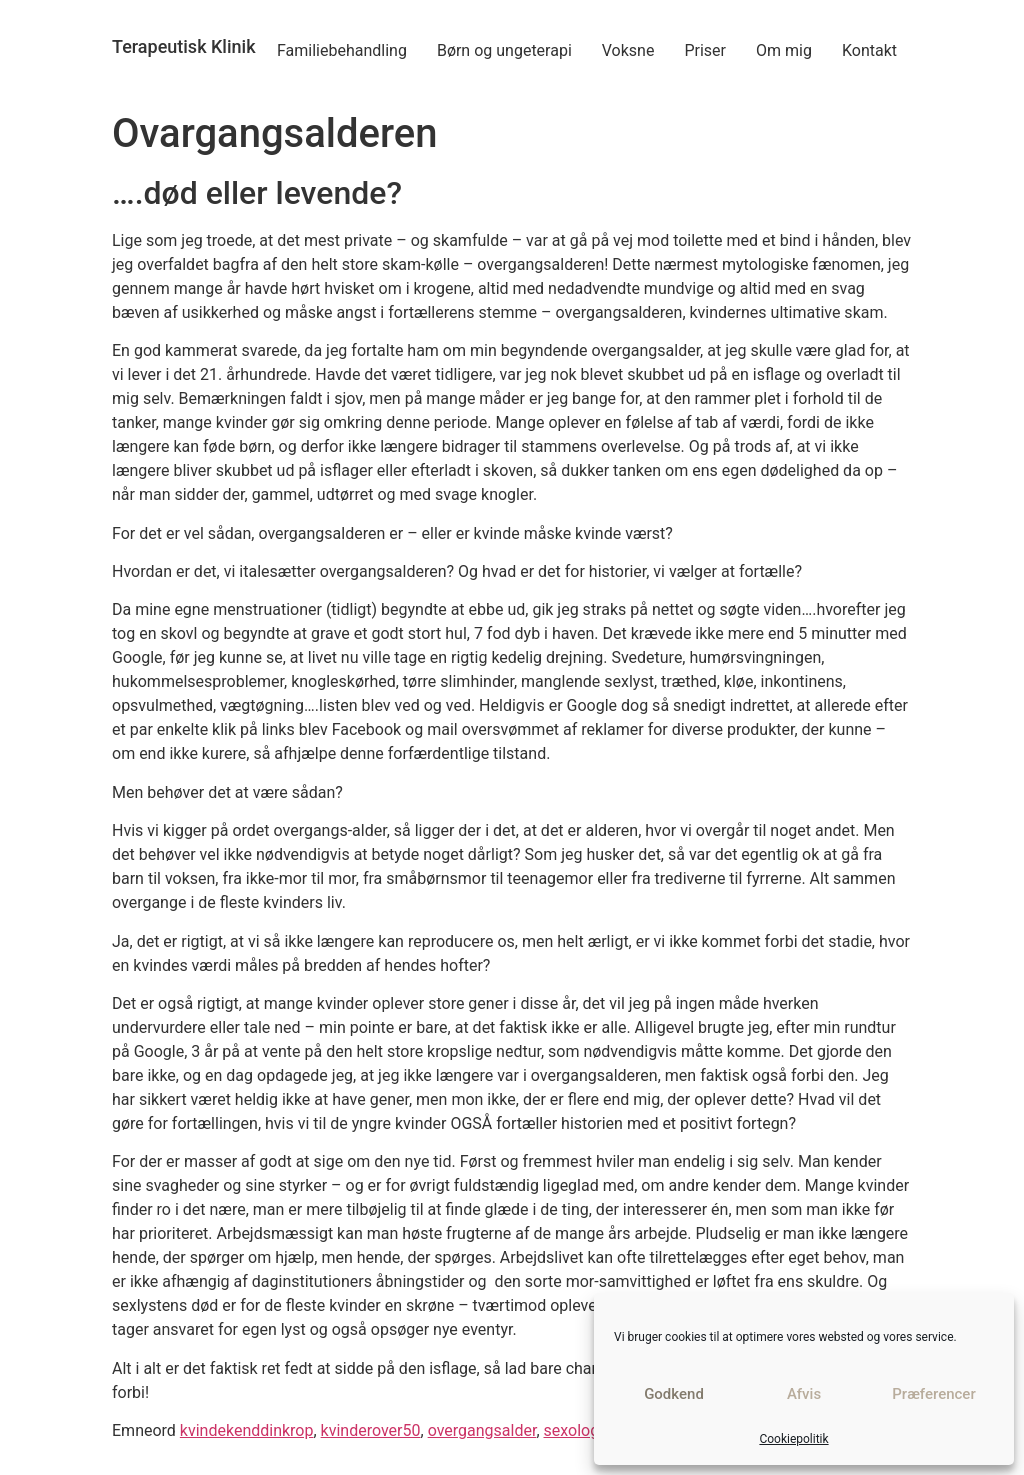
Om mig (784, 50)
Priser (705, 50)
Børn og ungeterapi (504, 50)
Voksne (628, 50)
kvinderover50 (371, 1430)
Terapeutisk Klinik (184, 46)
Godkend (674, 1394)
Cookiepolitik (793, 1439)
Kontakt (869, 50)
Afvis (804, 1394)
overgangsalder (482, 1430)
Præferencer (933, 1394)
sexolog (572, 1430)
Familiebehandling (342, 50)
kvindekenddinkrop (247, 1430)
